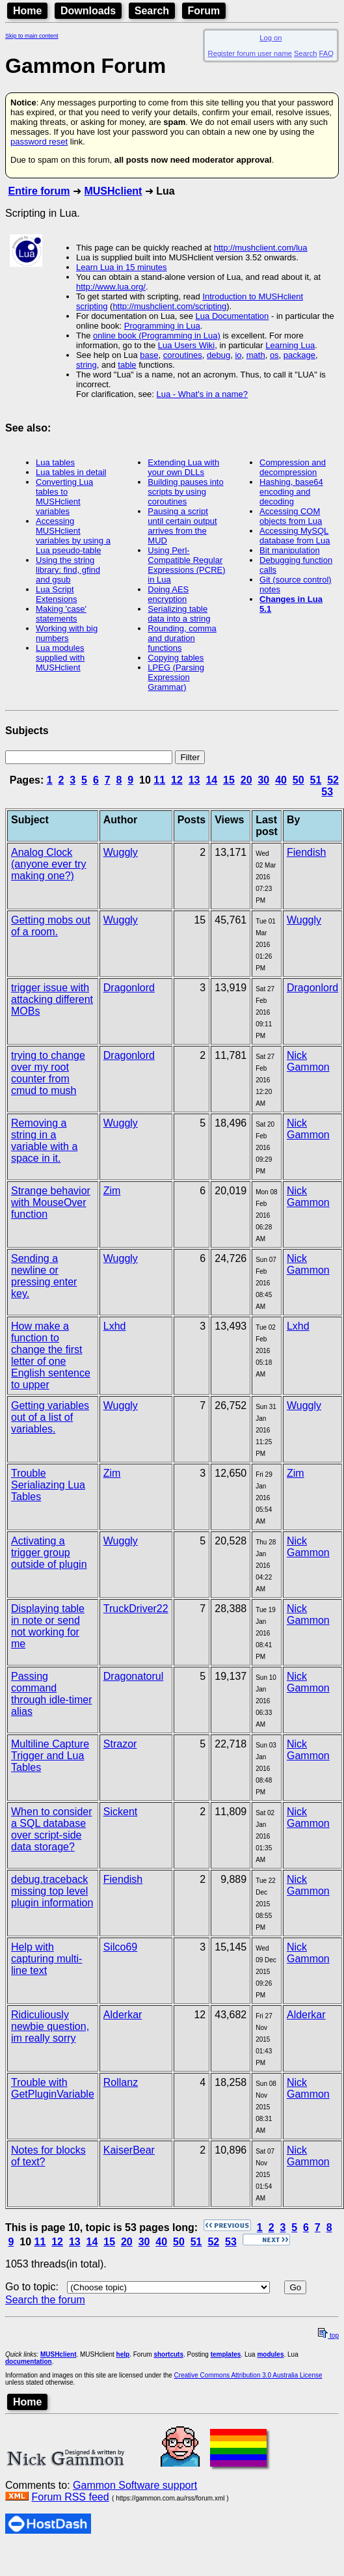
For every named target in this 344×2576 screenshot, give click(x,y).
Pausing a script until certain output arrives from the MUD (182, 525)
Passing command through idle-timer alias (51, 1694)
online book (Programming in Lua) (156, 335)
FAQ (326, 53)
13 (194, 780)
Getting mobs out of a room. (50, 925)
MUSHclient (113, 191)
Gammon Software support (135, 2485)
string (86, 365)
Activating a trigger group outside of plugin (49, 1552)
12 (177, 780)
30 (263, 780)
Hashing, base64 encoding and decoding (291, 491)
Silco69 (120, 1947)
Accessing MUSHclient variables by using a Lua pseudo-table (73, 535)
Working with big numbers (67, 633)
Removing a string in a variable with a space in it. (44, 1140)
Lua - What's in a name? (202, 394)
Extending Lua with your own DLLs (183, 467)
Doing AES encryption (168, 594)
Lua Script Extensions (56, 594)
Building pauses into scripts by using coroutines (185, 491)
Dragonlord (129, 987)
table (127, 365)
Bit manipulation (289, 550)
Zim (112, 1190)
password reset (39, 141)
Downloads (88, 10)
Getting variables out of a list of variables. (50, 1417)
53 (327, 791)
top (328, 2335)
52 (333, 780)
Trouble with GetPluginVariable (52, 2088)
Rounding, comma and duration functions (182, 638)
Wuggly (120, 852)
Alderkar (122, 2014)
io (238, 355)
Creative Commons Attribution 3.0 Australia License (248, 2375)
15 (229, 780)
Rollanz (120, 2082)
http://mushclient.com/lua (261, 248)
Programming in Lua (162, 326)
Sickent (120, 1811)
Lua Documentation (232, 316)
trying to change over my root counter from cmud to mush (48, 1073)
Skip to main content (32, 36)
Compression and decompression (292, 467)
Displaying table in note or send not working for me (48, 1626)
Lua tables (55, 462)
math (255, 355)
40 (281, 780)
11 (159, 780)
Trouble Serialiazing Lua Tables (48, 1485)
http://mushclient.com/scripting (169, 306)
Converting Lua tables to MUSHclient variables (64, 496)
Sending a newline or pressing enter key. (44, 1276)
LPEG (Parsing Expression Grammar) (176, 677)
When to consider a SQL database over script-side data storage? (51, 1829)
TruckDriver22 (135, 1608)
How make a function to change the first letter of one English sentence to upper (50, 1355)
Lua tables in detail (71, 472)
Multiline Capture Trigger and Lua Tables (50, 1755)
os (274, 355)
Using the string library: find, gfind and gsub (68, 569)
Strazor (120, 1743)
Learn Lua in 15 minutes (121, 267)
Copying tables (176, 658)
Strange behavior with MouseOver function (50, 1202)
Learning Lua (290, 345)
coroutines (182, 355)
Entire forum (39, 191)
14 (211, 780)
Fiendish (306, 852)
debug (218, 355)
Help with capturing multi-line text (46, 1958)
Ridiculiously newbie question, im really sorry (50, 2026)
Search (152, 10)
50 (298, 780)
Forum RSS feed (70, 2496)
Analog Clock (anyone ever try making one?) (48, 864)
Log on (270, 38)
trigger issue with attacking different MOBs (52, 999)
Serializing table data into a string (179, 613)
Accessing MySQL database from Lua (294, 535)
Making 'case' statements (61, 613)
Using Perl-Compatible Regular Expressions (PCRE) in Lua (186, 564)
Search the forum (45, 2299)
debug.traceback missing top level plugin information (52, 1891)
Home (27, 10)
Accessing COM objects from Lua (290, 516)
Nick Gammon (308, 1061)
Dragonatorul (133, 1676)
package (299, 355)
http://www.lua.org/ (111, 287)
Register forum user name (250, 53)
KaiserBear (129, 2150)
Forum (204, 10)
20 (246, 780)
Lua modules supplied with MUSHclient (60, 657)
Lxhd (114, 1326)
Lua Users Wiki (186, 345)
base (149, 355)
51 (316, 780)
